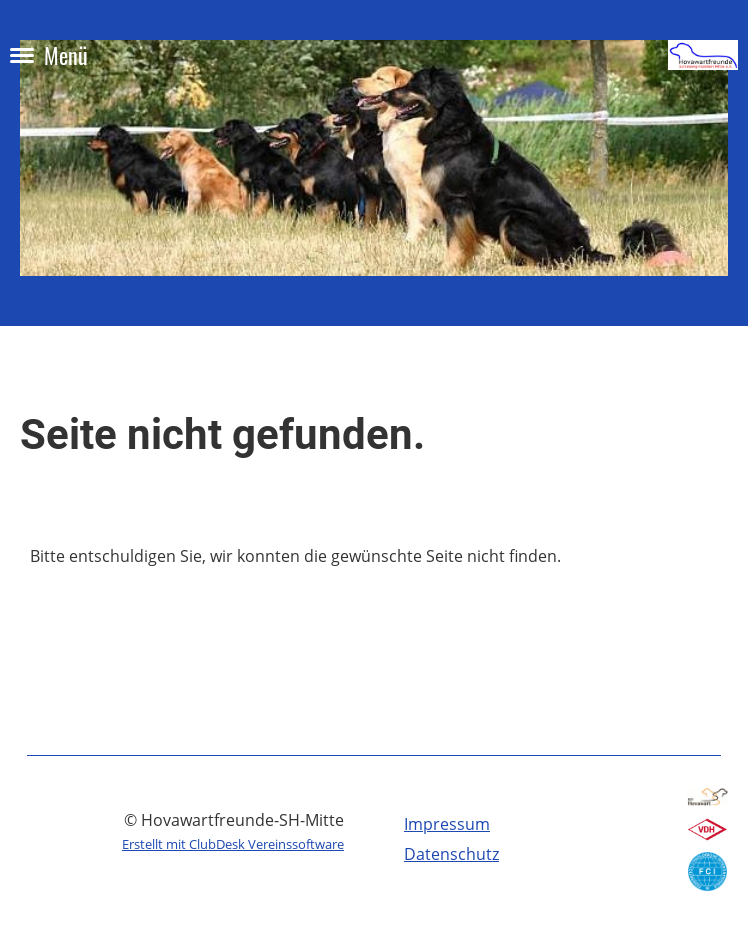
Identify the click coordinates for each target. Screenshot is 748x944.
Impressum (447, 824)
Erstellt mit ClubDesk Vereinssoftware (233, 844)
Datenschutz (451, 854)
